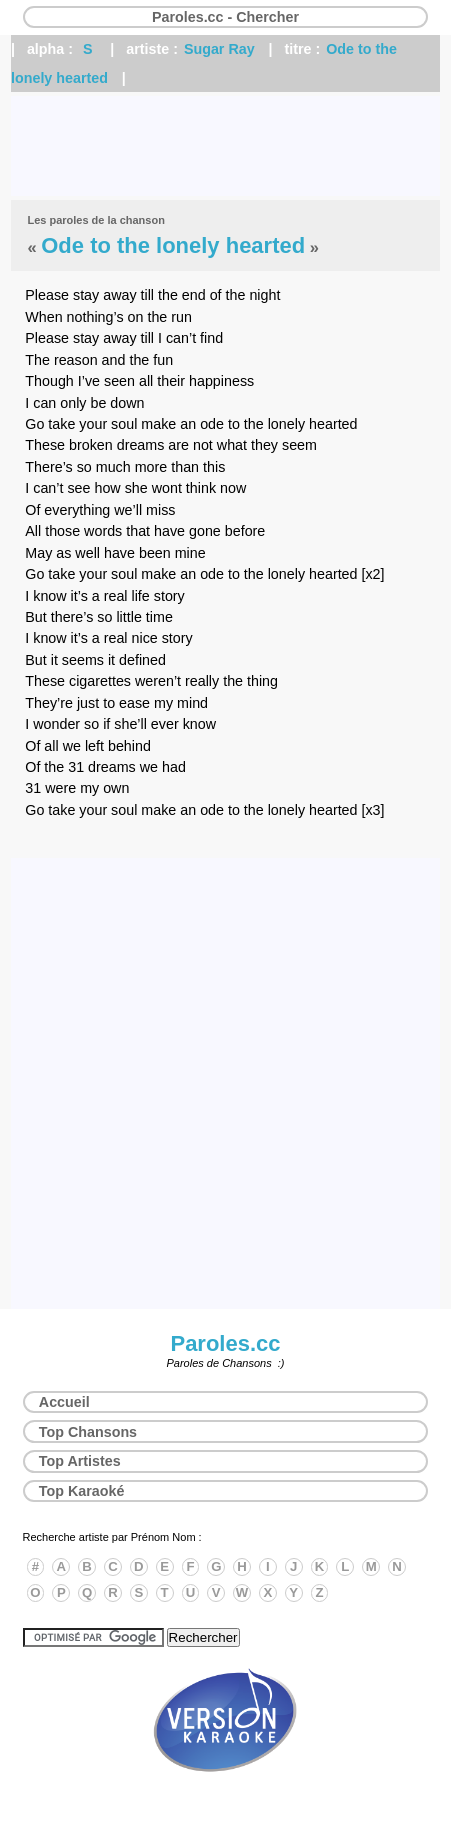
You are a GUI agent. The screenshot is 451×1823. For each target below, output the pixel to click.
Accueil (64, 1402)
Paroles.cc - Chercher (225, 17)
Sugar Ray (219, 49)
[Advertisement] (225, 146)
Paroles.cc (225, 1343)
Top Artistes (80, 1461)
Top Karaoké (82, 1491)
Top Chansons (88, 1432)
